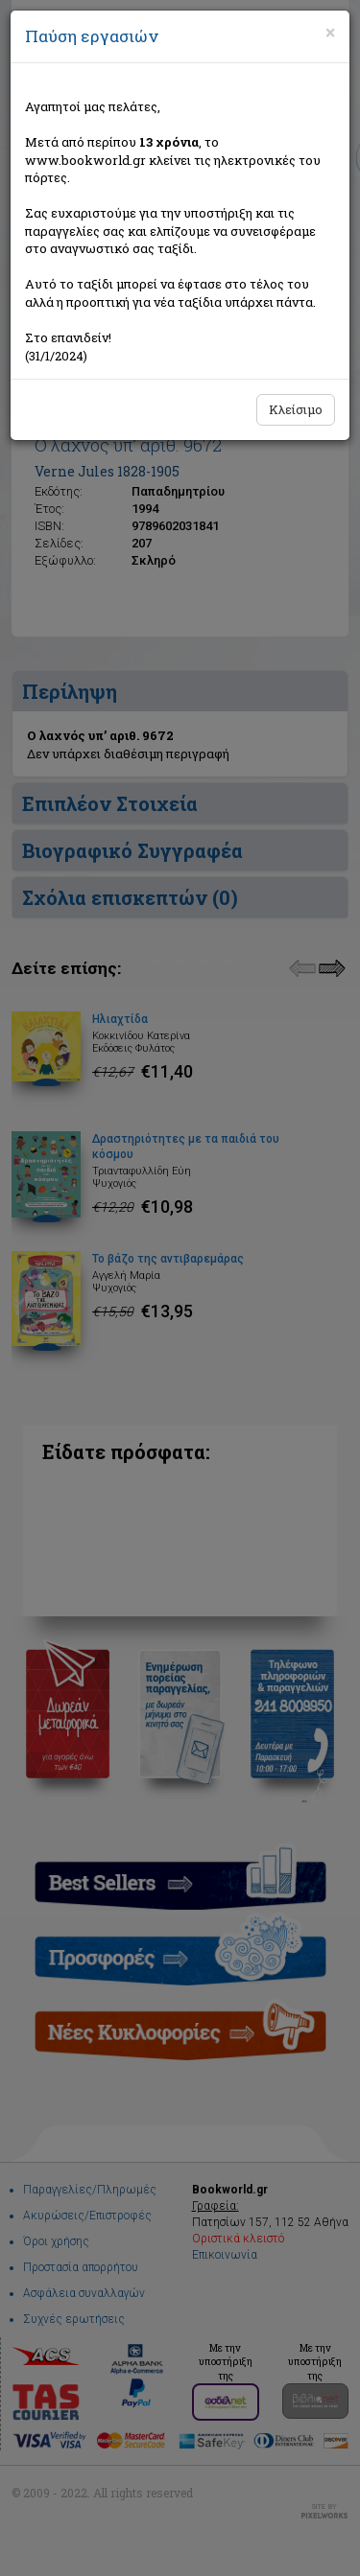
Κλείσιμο (296, 409)
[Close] (330, 32)
